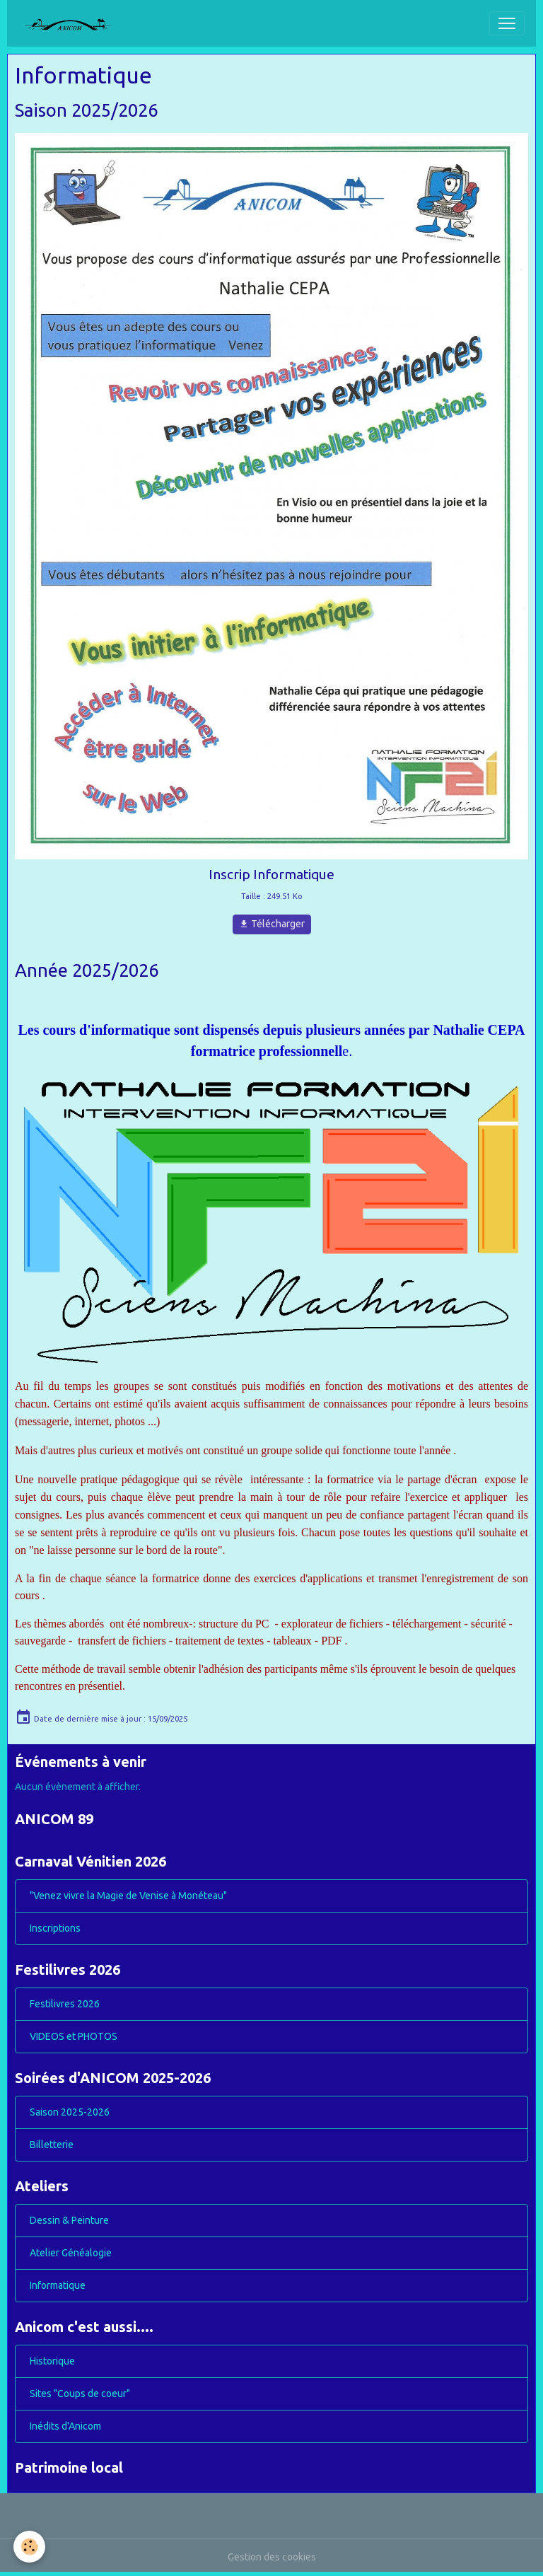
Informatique (58, 2285)
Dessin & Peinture (69, 2220)
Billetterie (52, 2144)
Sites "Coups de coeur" (80, 2393)
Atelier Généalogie (71, 2252)
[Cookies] (30, 2547)
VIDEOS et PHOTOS (73, 2036)
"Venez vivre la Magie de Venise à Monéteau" (128, 1895)
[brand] (73, 23)
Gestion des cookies (272, 2557)
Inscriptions (55, 1928)
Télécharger (272, 924)
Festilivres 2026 (65, 2003)
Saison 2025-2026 (70, 2112)
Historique (52, 2361)
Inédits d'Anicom (65, 2426)
